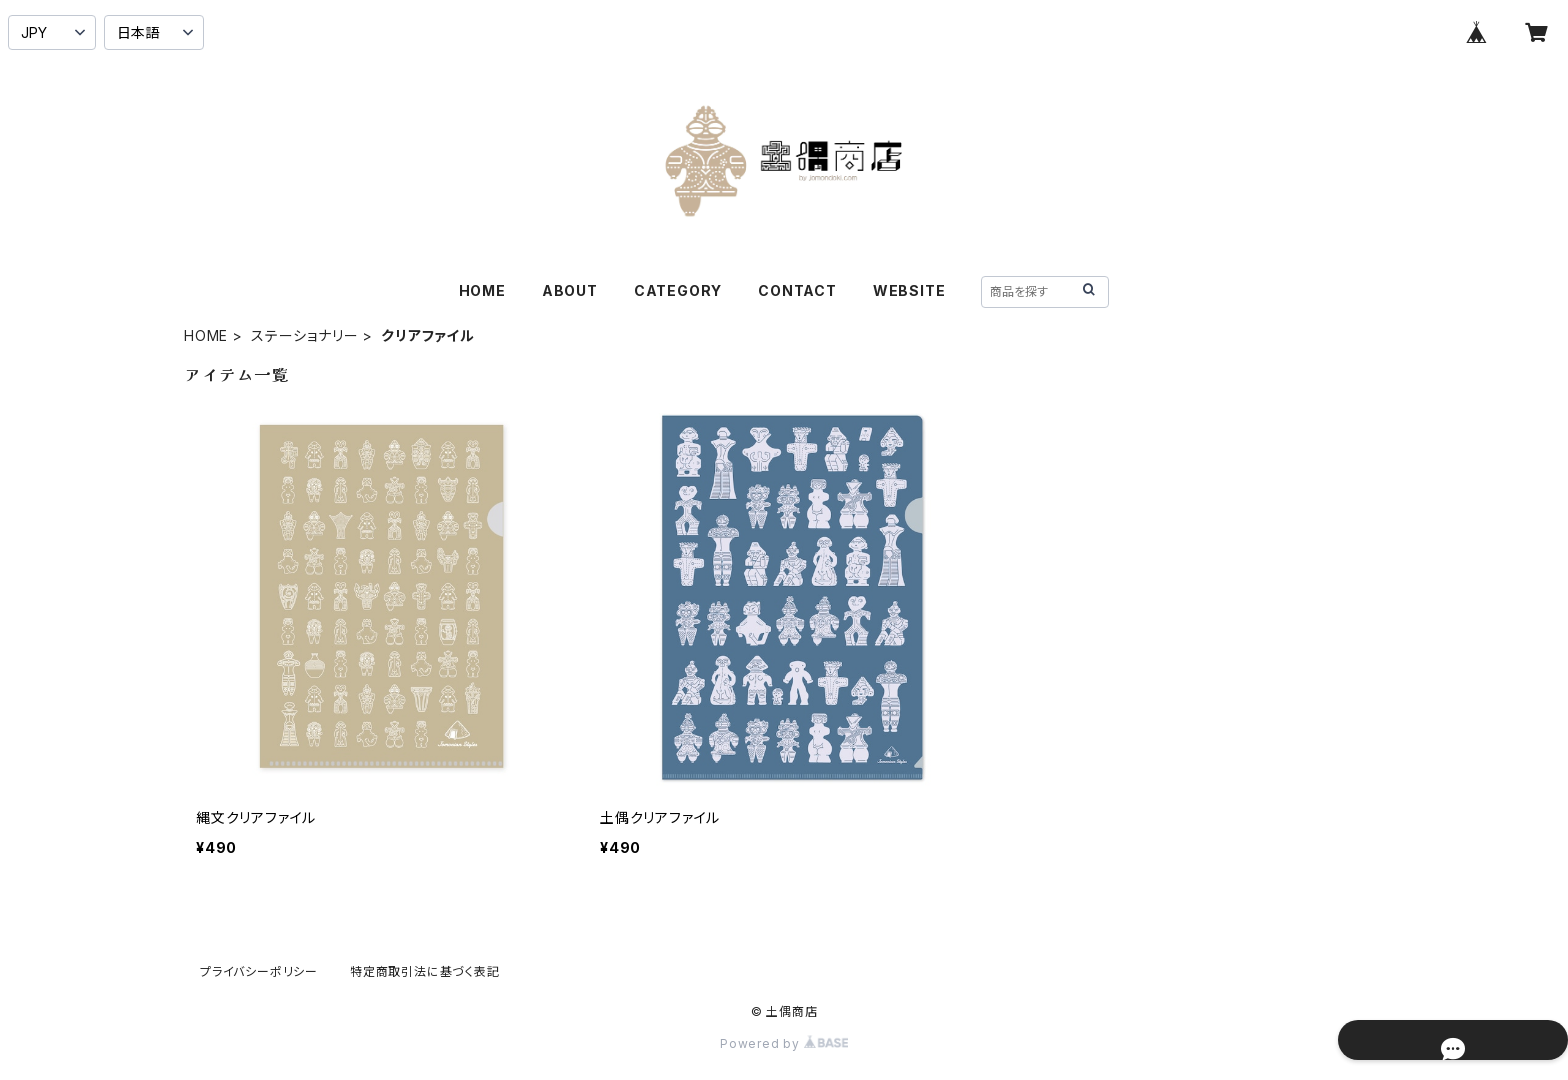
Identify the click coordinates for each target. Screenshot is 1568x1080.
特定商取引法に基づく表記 (425, 971)
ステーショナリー (304, 335)
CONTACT (797, 290)
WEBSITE (909, 290)
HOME (482, 290)
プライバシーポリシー (259, 971)
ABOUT (570, 290)
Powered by (784, 1043)
